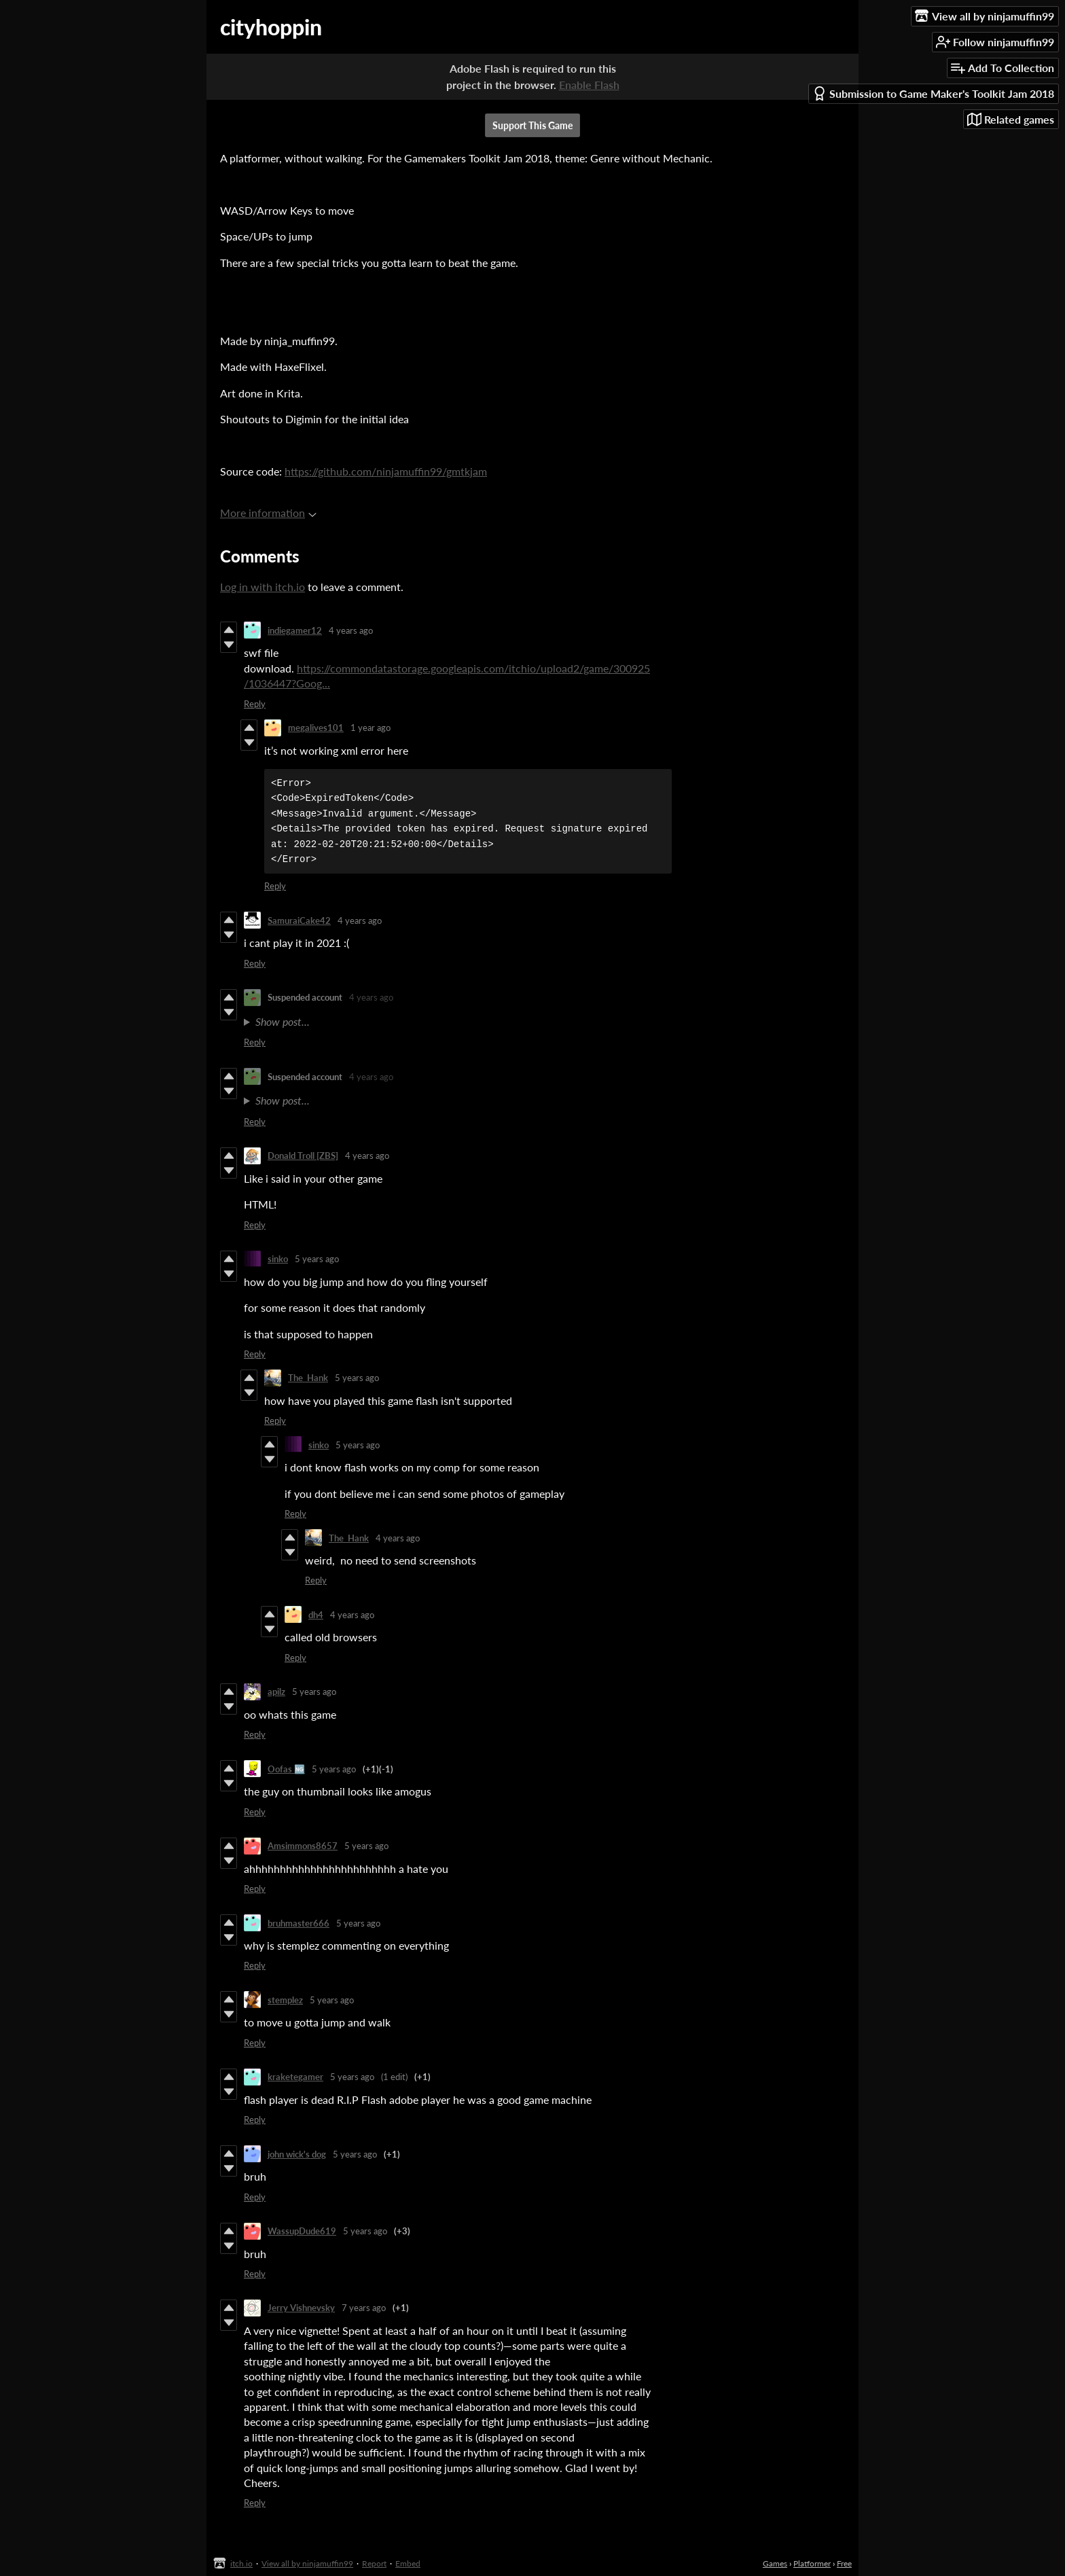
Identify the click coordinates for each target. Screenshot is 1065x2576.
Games (775, 2563)
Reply (255, 703)
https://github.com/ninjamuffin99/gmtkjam (386, 471)
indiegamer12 (295, 630)
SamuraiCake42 (299, 920)
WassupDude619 (302, 2230)
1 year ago (370, 727)
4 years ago (351, 630)
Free (844, 2563)
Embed (407, 2563)
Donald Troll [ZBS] (303, 1155)
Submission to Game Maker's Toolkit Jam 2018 (933, 93)
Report (374, 2563)
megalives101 (316, 727)
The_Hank (308, 1377)
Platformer (812, 2563)
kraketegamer (295, 2076)
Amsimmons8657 (303, 1845)
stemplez (285, 1999)
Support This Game (532, 125)
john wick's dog (297, 2154)
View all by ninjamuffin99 (307, 2563)
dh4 (315, 1614)
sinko (278, 1258)
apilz (276, 1691)
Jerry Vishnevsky (301, 2307)
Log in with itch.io (262, 586)
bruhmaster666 (298, 1923)
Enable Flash (589, 84)
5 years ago (317, 1258)
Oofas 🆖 (286, 1769)
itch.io (241, 2563)
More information (268, 512)
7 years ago (364, 2307)
